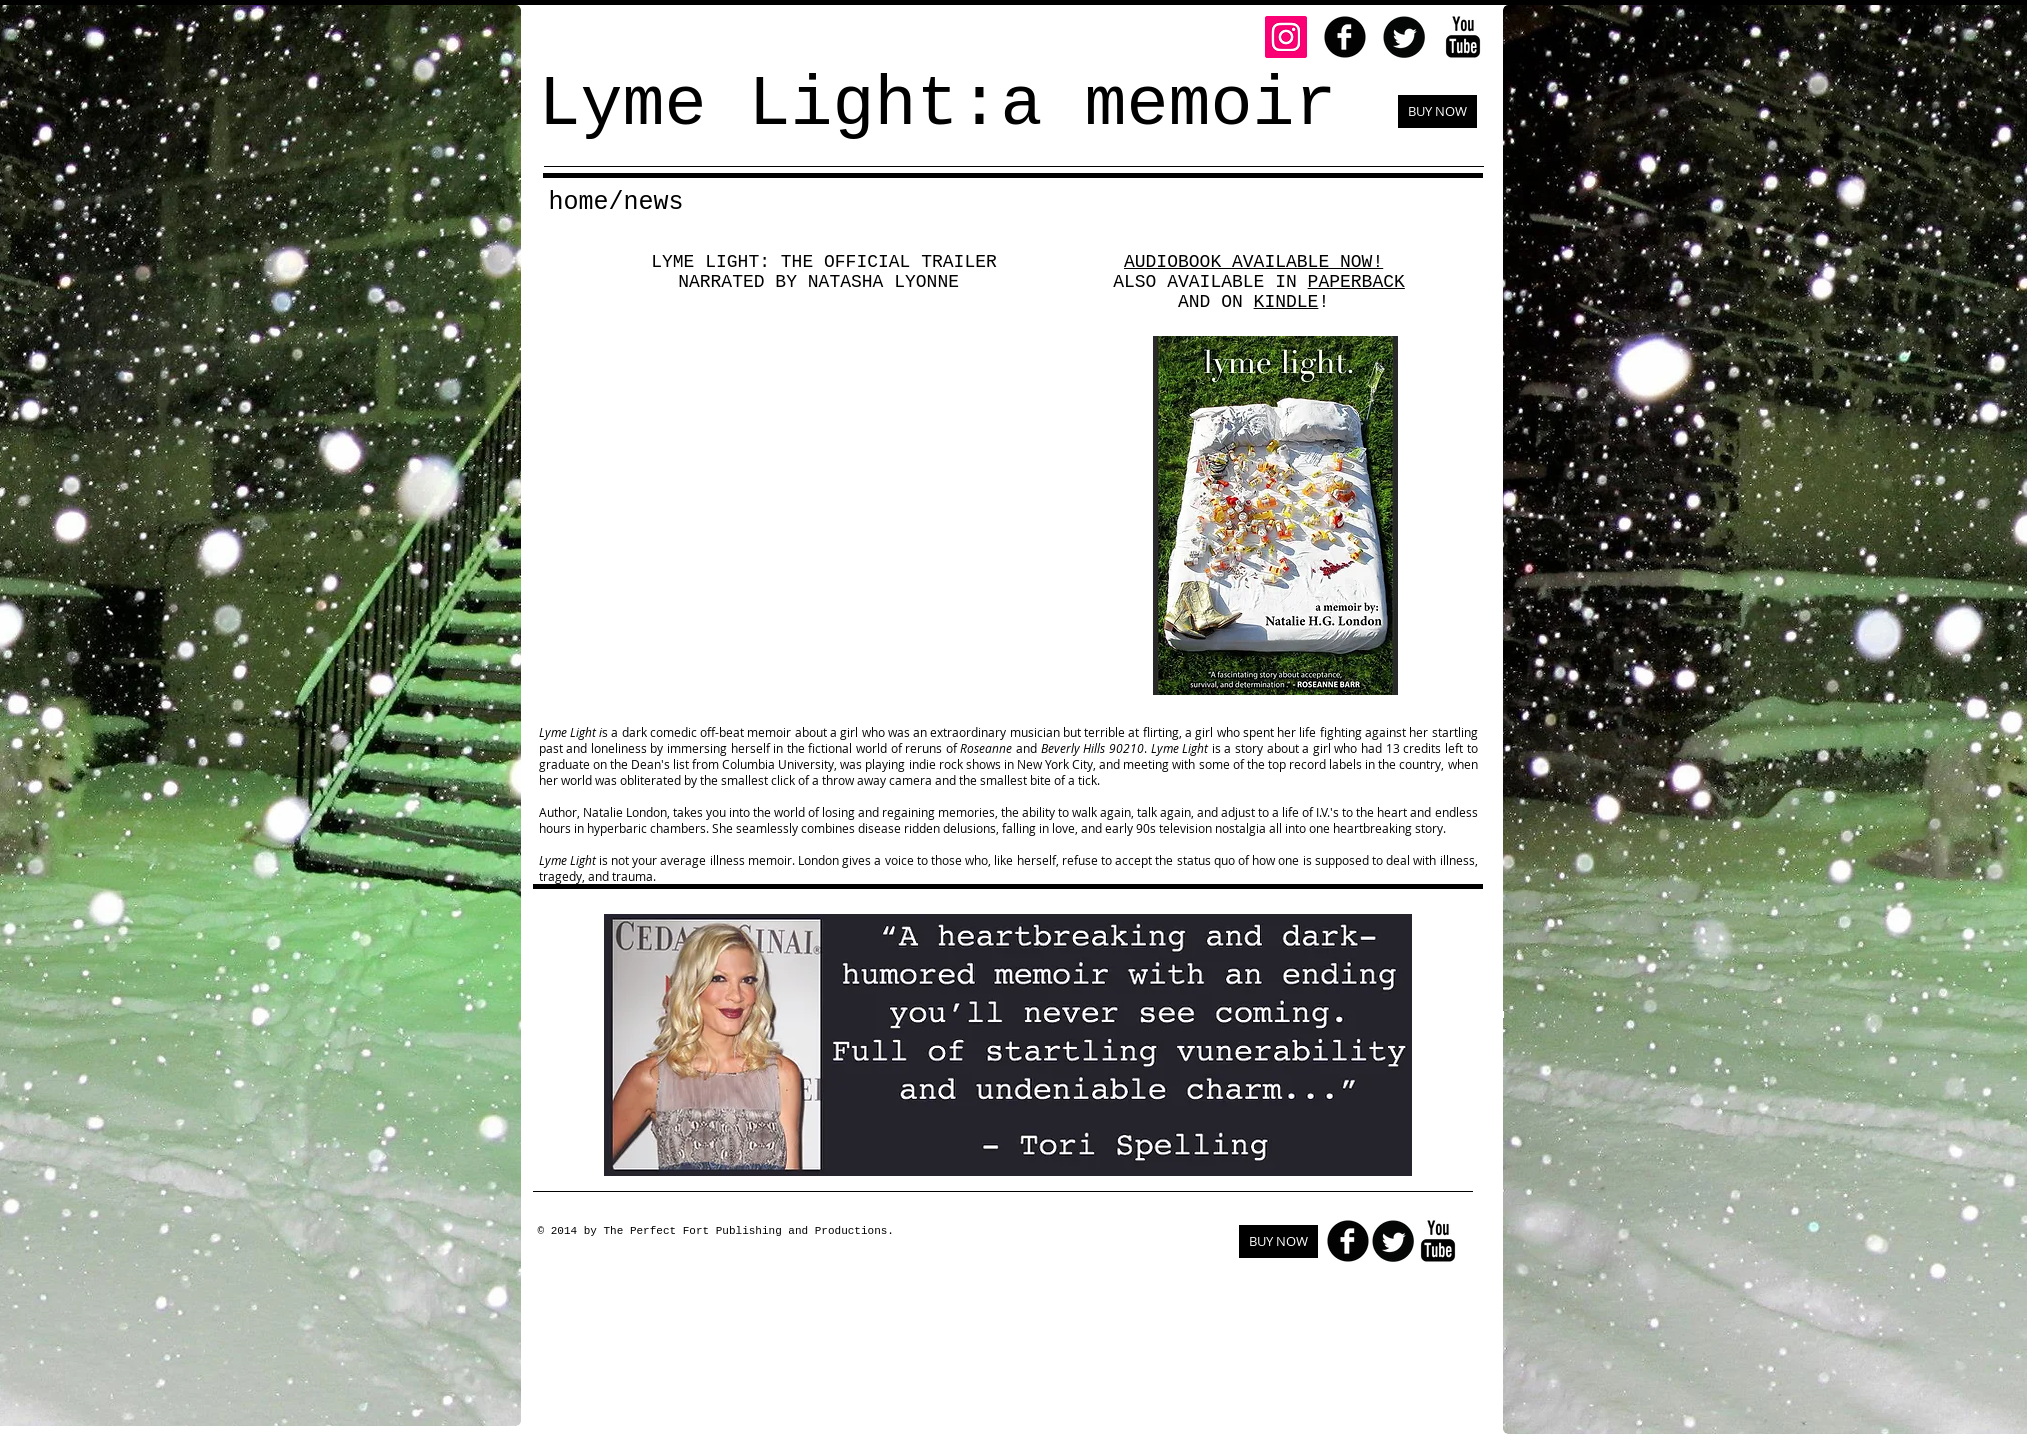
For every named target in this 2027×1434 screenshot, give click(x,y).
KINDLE (1286, 302)
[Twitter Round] (1404, 37)
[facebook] (1345, 37)
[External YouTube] (823, 518)
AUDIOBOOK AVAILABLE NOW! (1253, 262)
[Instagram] (1286, 37)
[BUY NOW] (1437, 111)
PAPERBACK (1356, 282)
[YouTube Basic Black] (1463, 37)
